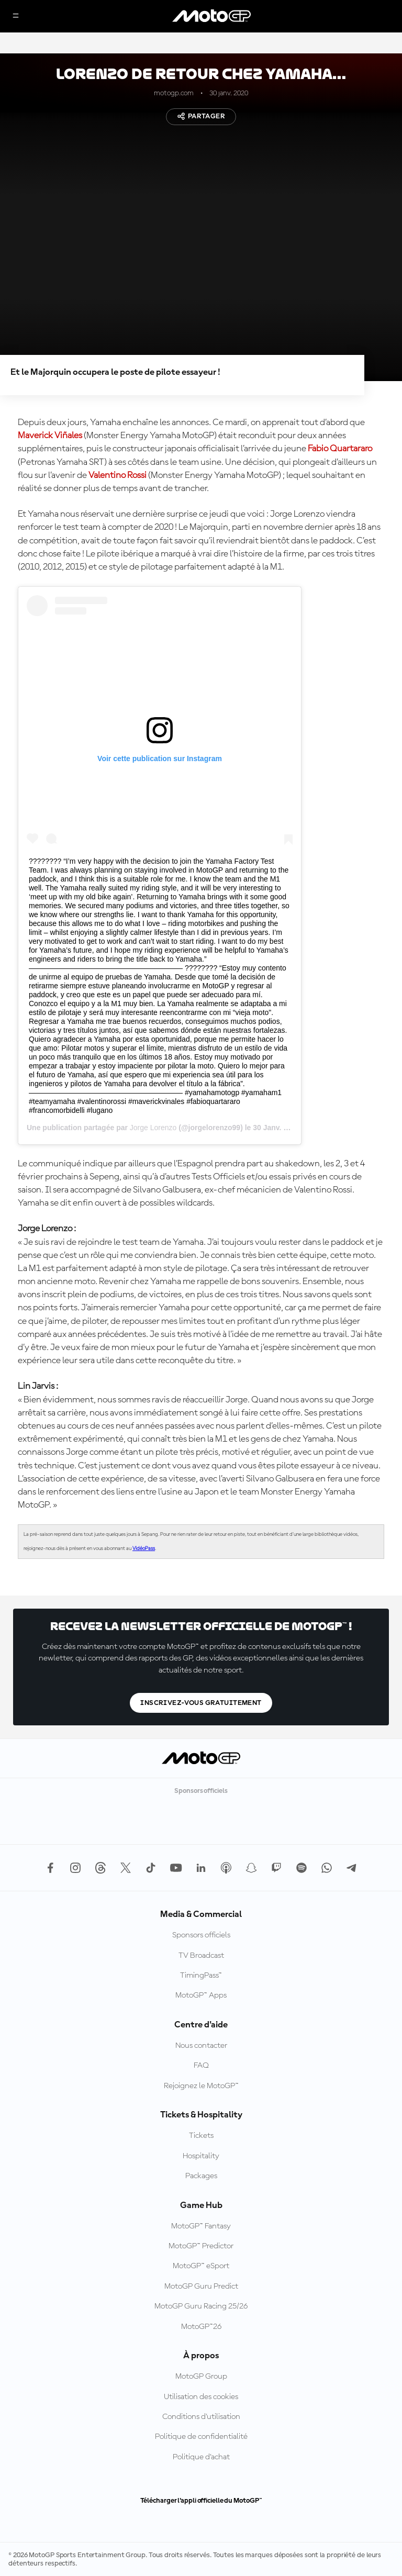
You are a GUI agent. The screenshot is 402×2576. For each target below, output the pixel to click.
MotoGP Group (201, 2376)
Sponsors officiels (201, 1935)
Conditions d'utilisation (201, 2417)
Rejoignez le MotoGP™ (201, 2086)
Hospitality (201, 2156)
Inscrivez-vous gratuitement (200, 1703)
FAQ (201, 2065)
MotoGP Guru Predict (201, 2286)
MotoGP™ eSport (201, 2266)
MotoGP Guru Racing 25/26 (201, 2306)
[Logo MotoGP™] (211, 16)
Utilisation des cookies (201, 2397)
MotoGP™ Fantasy (201, 2226)
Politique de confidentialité (201, 2437)
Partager (201, 116)
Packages (201, 2176)
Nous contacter (201, 2046)
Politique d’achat (201, 2457)
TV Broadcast (201, 1955)
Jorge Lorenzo (153, 1127)
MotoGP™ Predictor (201, 2246)
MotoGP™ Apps (201, 1995)
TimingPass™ (201, 1975)
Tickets (201, 2136)
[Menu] (15, 16)
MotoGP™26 (201, 2327)
